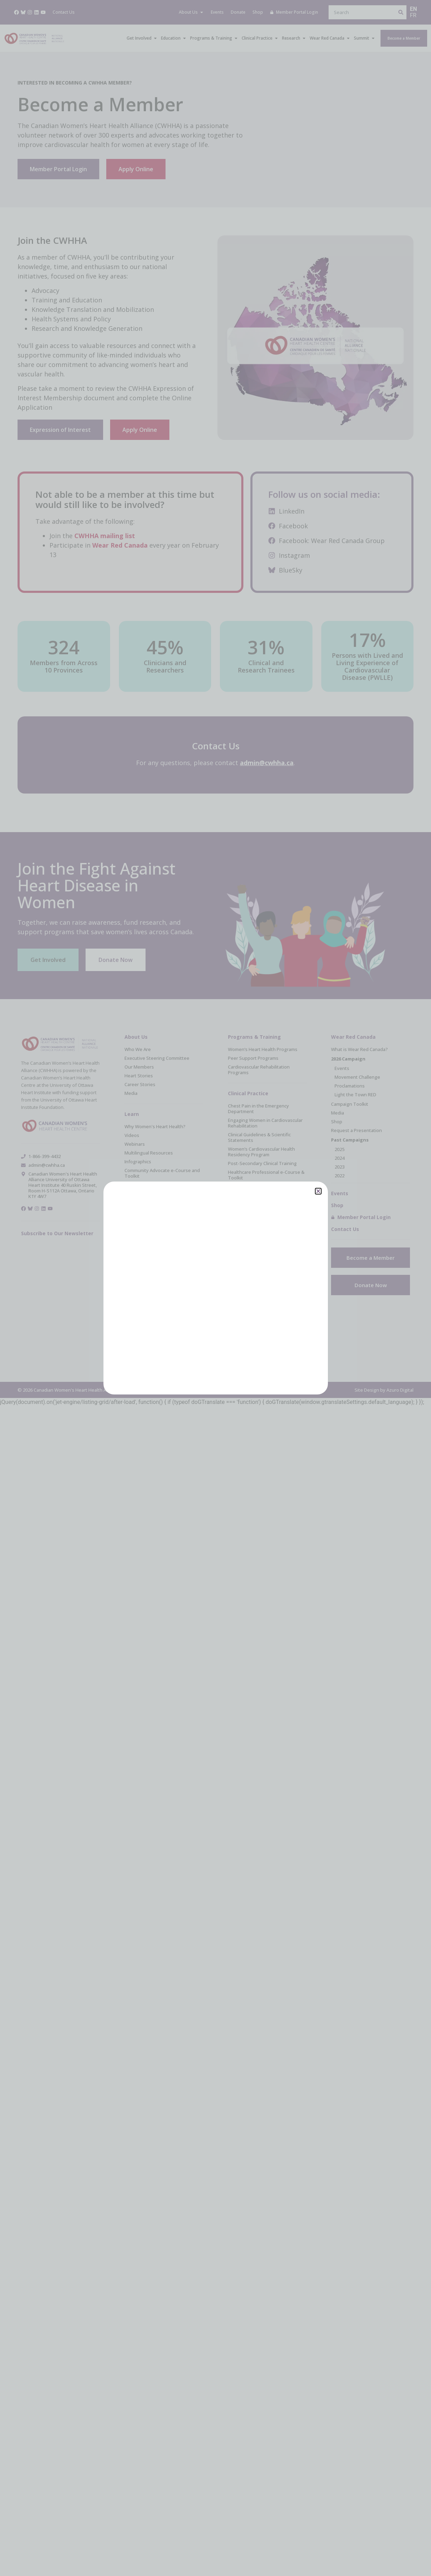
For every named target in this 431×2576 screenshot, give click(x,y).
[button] (318, 1191)
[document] (215, 1288)
